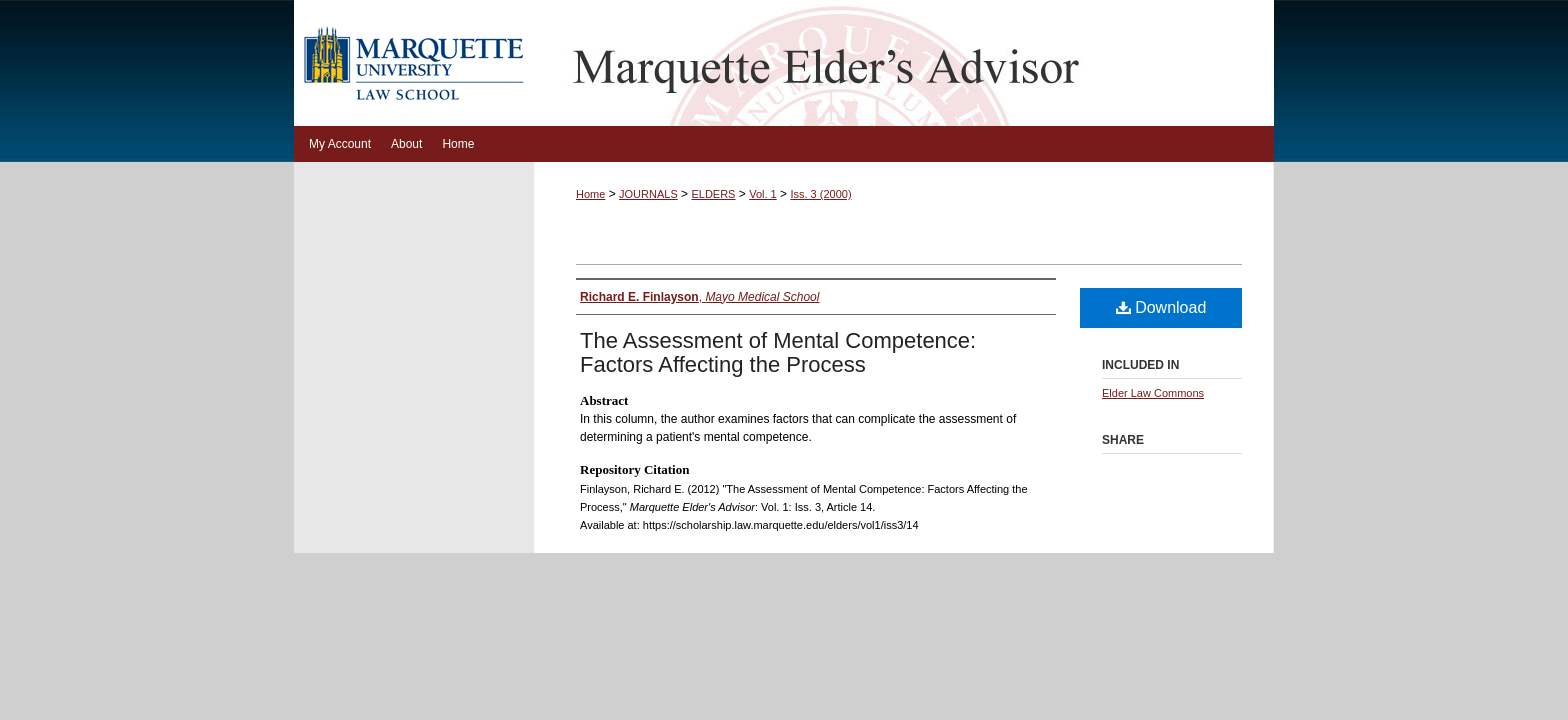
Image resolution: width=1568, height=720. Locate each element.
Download (1161, 307)
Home (590, 194)
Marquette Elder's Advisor (904, 63)
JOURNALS (648, 194)
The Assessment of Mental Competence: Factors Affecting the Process (778, 352)
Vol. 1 (763, 194)
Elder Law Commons (1153, 393)
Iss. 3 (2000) (820, 194)
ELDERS (713, 194)
